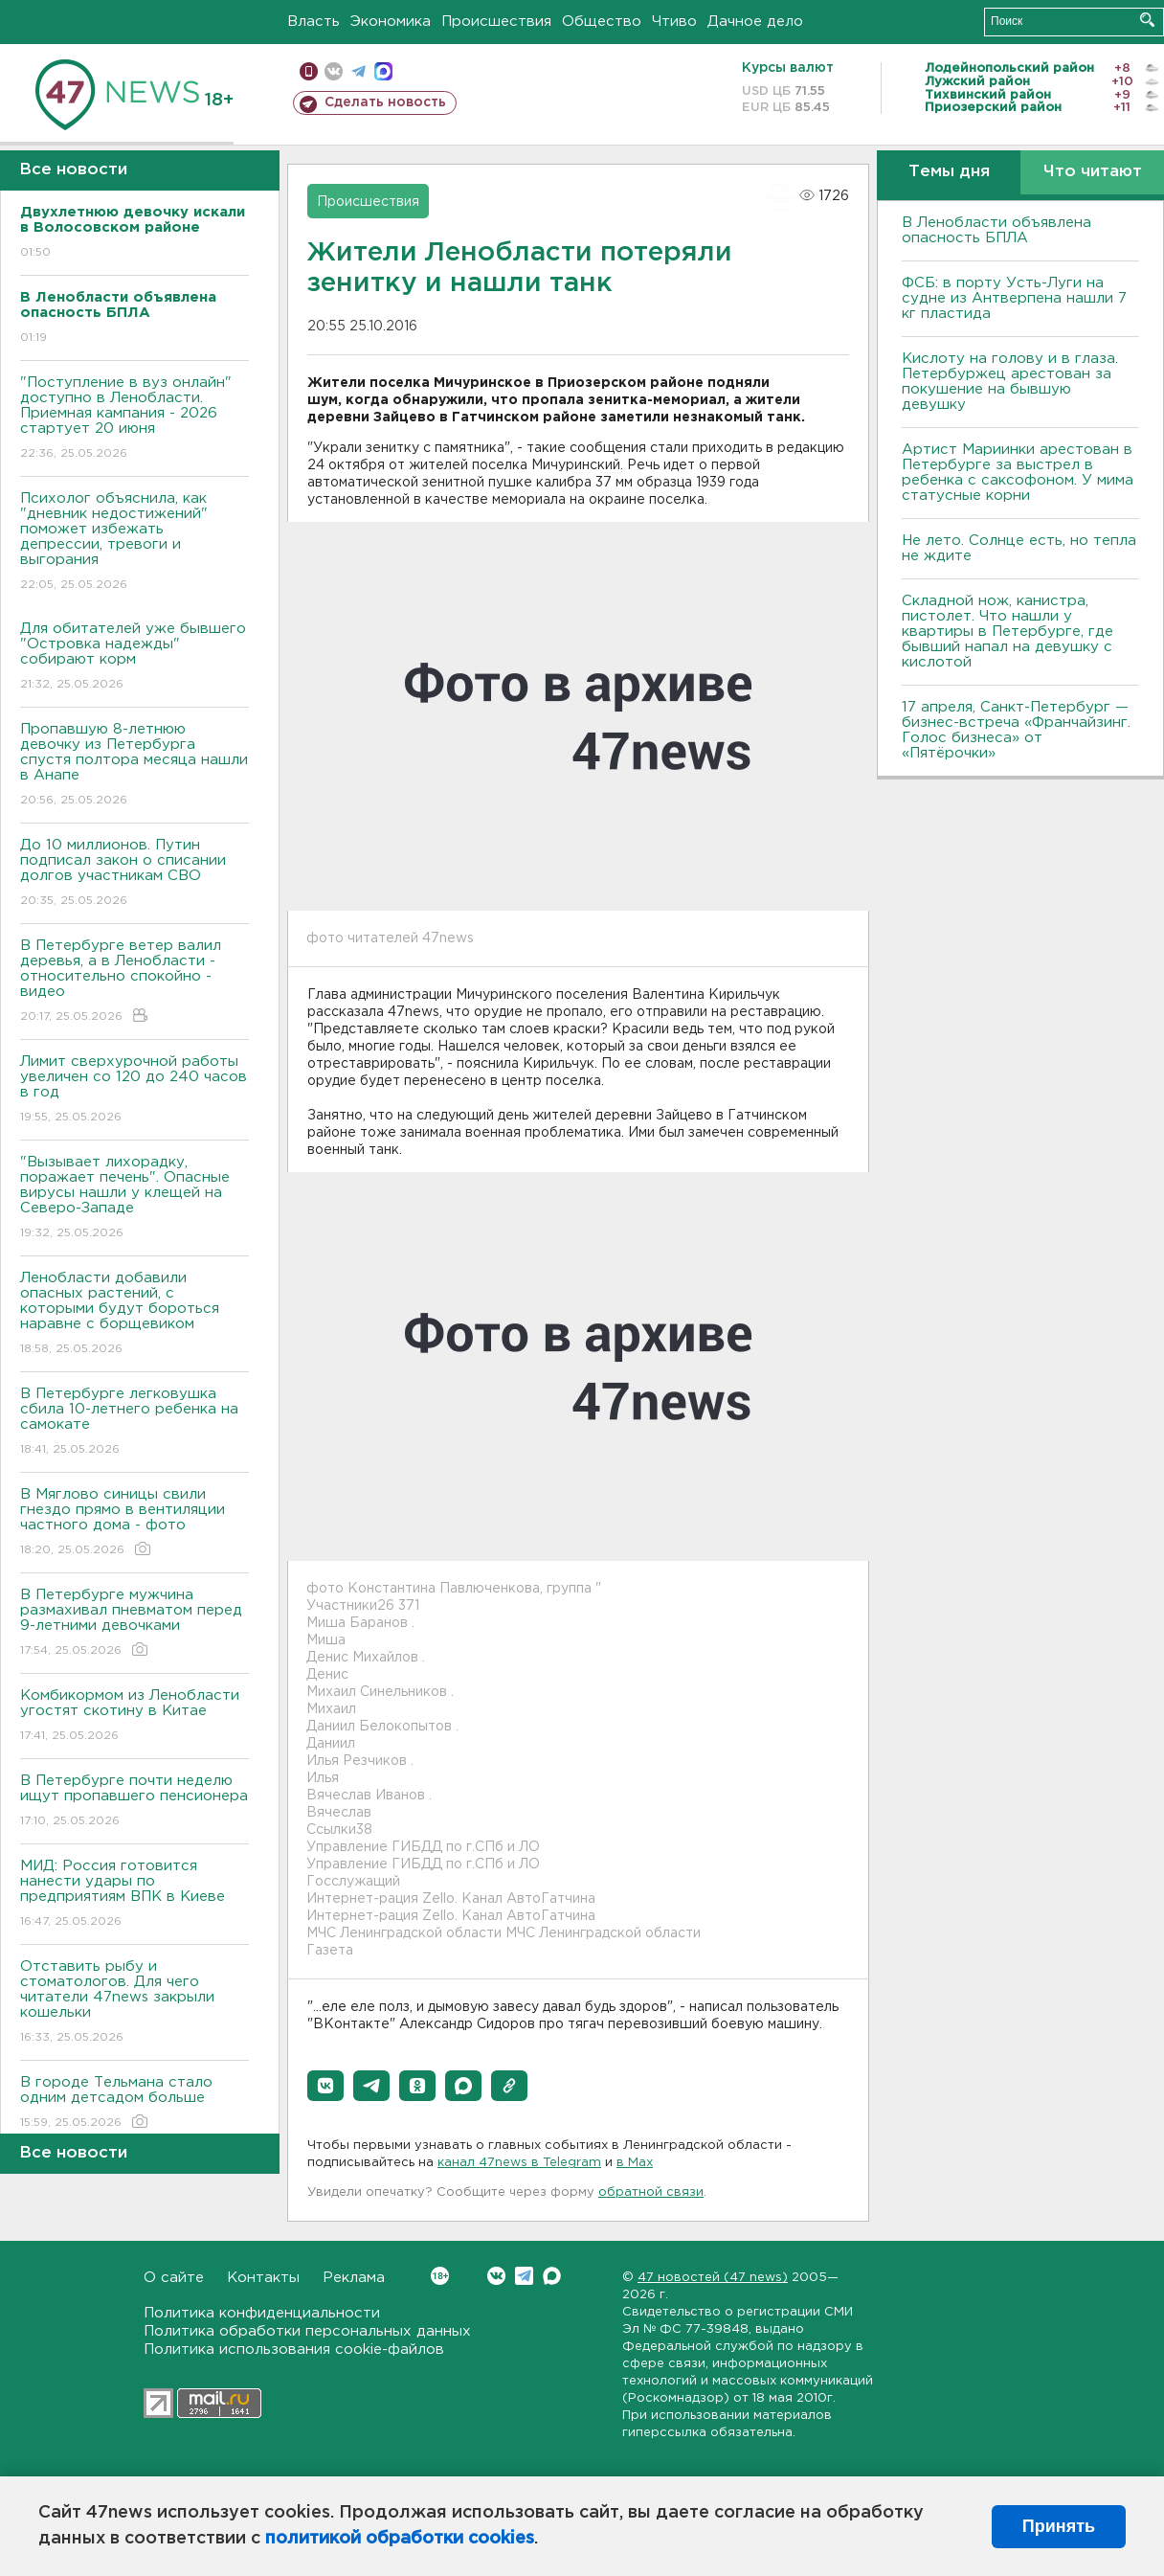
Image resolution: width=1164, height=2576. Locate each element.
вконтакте (334, 71)
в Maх (634, 2163)
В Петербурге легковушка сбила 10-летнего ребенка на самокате (134, 1422)
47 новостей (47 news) (713, 2277)
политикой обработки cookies (399, 2538)
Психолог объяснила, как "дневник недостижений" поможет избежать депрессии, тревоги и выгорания (134, 542)
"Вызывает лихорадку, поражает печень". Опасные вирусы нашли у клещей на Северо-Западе (134, 1198)
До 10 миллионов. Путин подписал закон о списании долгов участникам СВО (134, 874)
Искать (1147, 19)
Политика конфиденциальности (262, 2313)
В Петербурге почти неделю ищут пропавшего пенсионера (134, 1801)
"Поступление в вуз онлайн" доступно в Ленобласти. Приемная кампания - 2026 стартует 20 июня (134, 419)
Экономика (390, 21)
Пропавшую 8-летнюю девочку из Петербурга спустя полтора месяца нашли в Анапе (134, 765)
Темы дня (949, 172)
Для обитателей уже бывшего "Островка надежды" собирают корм (134, 657)
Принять (1058, 2526)
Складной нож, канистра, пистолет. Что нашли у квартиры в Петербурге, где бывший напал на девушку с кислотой (1007, 631)
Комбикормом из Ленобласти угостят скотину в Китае (134, 1716)
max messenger (383, 71)
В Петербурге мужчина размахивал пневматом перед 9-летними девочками (134, 1624)
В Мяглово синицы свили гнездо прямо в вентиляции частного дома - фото (134, 1523)
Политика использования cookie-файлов (294, 2349)
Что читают (1092, 172)
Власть (313, 21)
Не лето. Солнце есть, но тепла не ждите (1019, 548)
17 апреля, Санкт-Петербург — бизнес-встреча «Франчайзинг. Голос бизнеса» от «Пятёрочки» (1016, 730)
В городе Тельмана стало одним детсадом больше (134, 2103)
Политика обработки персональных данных (307, 2331)
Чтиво (674, 21)
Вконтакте (440, 2276)
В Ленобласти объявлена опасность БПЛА (996, 230)
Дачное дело (755, 21)
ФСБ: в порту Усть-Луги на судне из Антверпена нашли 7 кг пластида (1014, 298)
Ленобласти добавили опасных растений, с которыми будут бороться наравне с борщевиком (134, 1314)
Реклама (354, 2277)
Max (552, 2276)
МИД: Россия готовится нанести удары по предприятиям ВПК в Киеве (134, 1895)
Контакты (263, 2277)
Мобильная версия (309, 71)
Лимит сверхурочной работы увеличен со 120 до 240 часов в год (134, 1090)
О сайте (174, 2277)
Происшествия (496, 21)
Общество (601, 21)
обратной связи (651, 2192)
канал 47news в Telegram (519, 2163)
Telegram (524, 2276)
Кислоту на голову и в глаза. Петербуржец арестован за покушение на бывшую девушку (1010, 381)
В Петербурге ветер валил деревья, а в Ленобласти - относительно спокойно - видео (134, 982)
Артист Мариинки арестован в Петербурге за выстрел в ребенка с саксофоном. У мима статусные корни (1017, 472)
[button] (325, 2085)
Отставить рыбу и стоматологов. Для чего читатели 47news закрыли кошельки (134, 2002)
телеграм (358, 71)
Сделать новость (385, 102)
